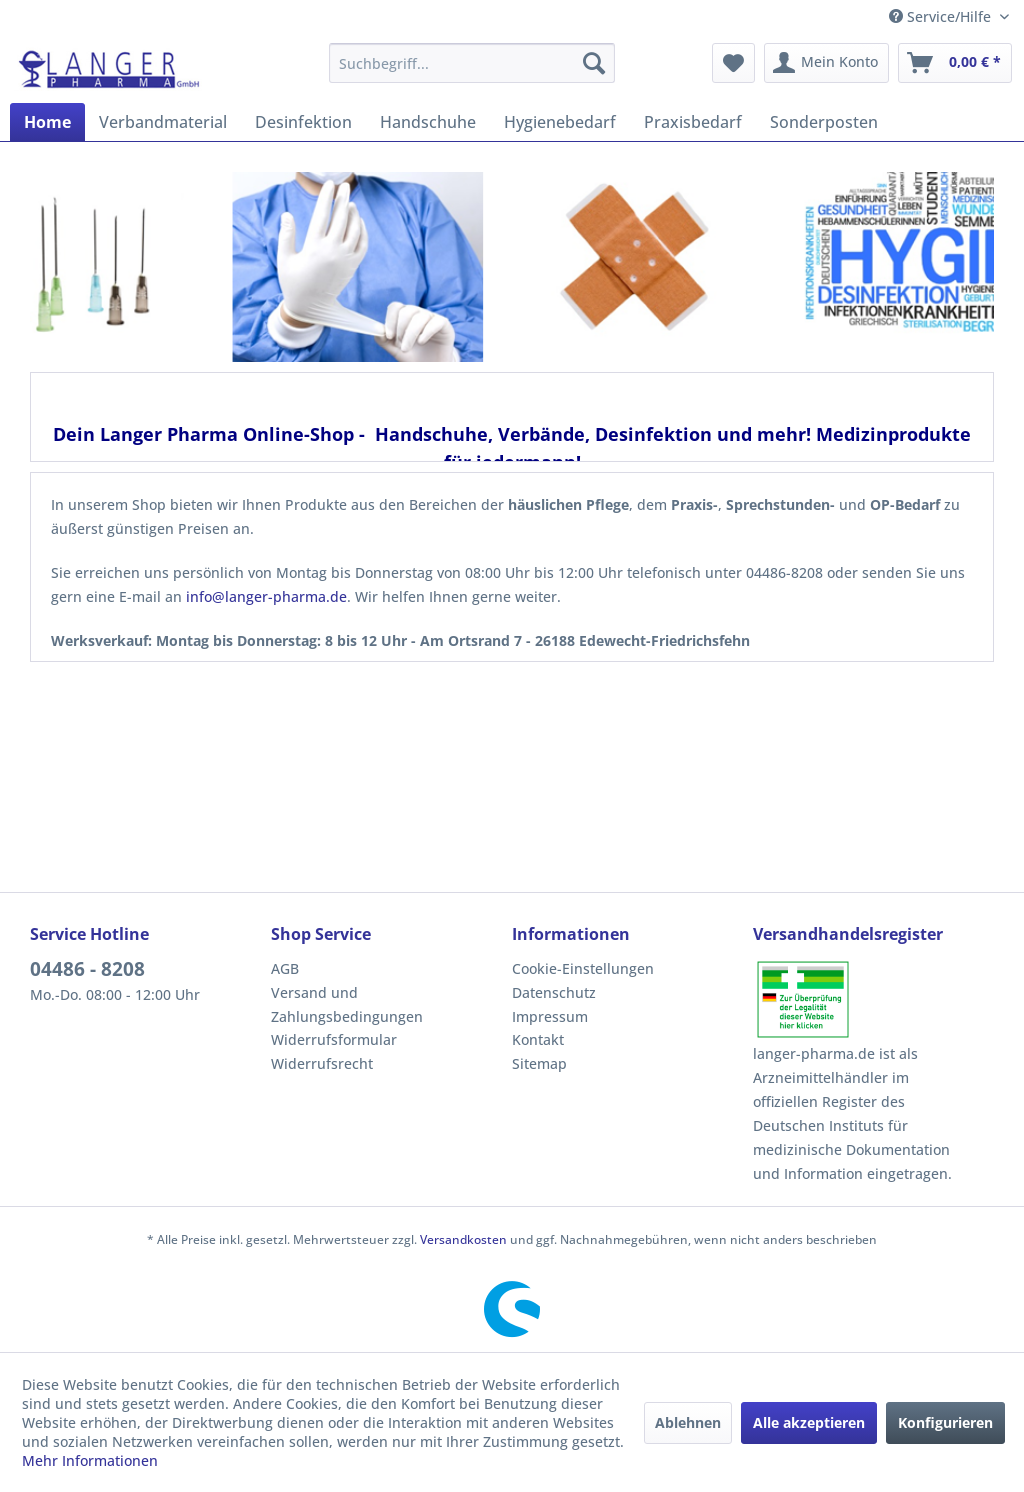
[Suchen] (594, 63)
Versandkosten (463, 1239)
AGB (285, 968)
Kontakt (538, 1039)
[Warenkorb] (955, 63)
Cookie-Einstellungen (583, 968)
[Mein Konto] (826, 63)
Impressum (550, 1016)
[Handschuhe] (428, 122)
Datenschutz (554, 992)
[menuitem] (472, 63)
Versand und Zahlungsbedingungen (347, 1004)
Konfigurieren (945, 1422)
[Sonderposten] (824, 122)
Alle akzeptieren (809, 1422)
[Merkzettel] (733, 63)
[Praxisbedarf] (693, 122)
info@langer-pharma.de (266, 596)
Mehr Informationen (90, 1460)
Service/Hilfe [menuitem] (942, 16)
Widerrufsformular (334, 1039)
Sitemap (539, 1063)
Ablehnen (688, 1422)
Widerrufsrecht (322, 1063)
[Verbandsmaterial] (625, 268)
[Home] (47, 122)
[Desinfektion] (303, 122)
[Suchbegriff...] (472, 63)
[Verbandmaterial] (163, 122)
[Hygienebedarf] (560, 122)
